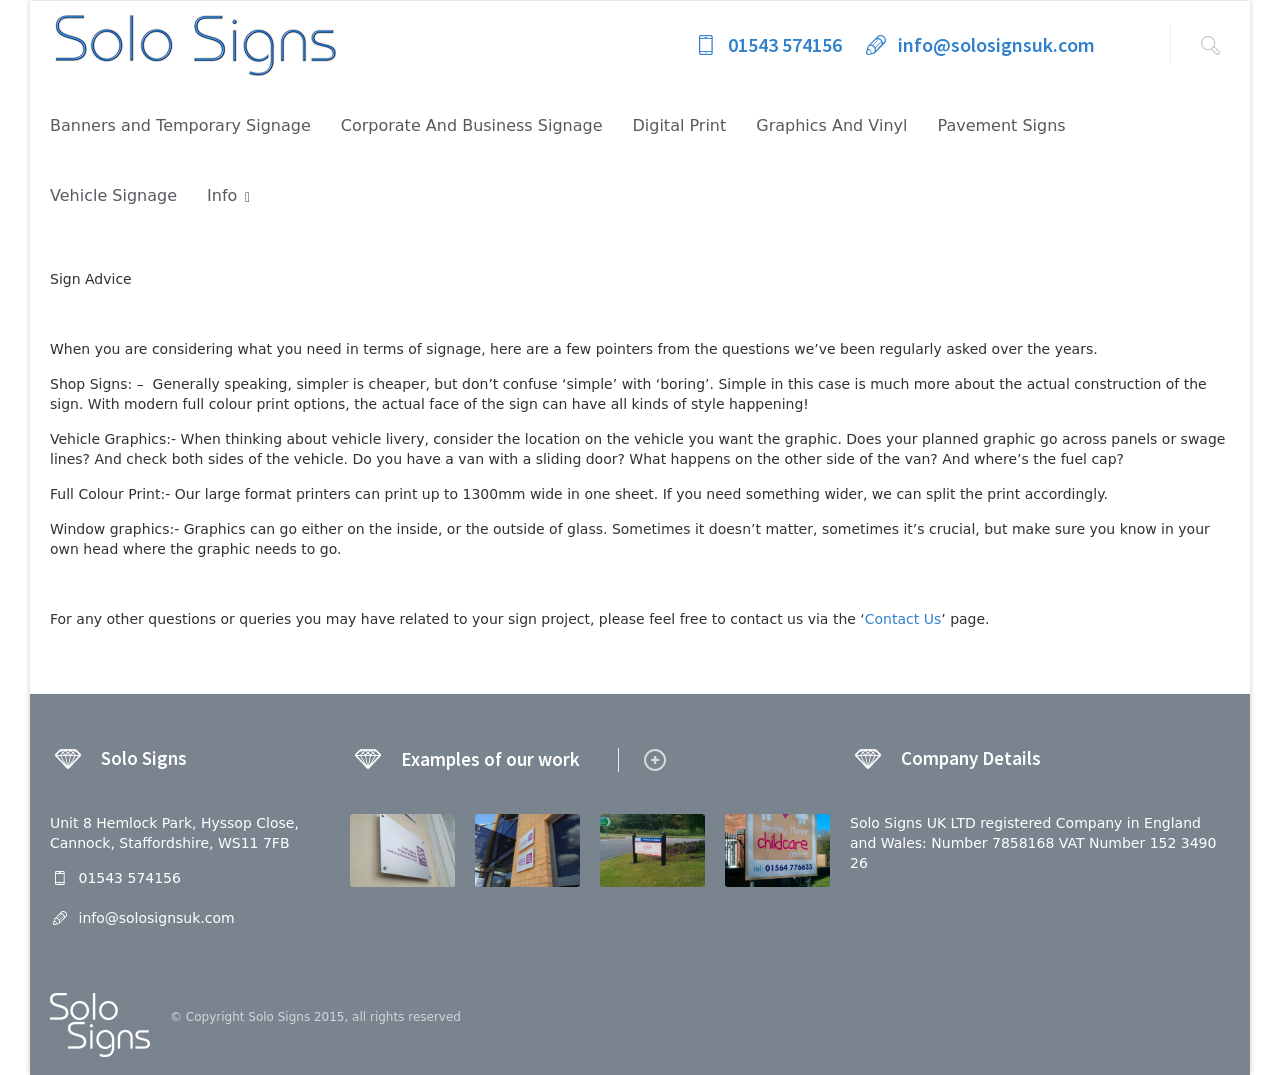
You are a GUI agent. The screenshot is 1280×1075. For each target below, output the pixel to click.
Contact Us (903, 619)
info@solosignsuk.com (978, 44)
